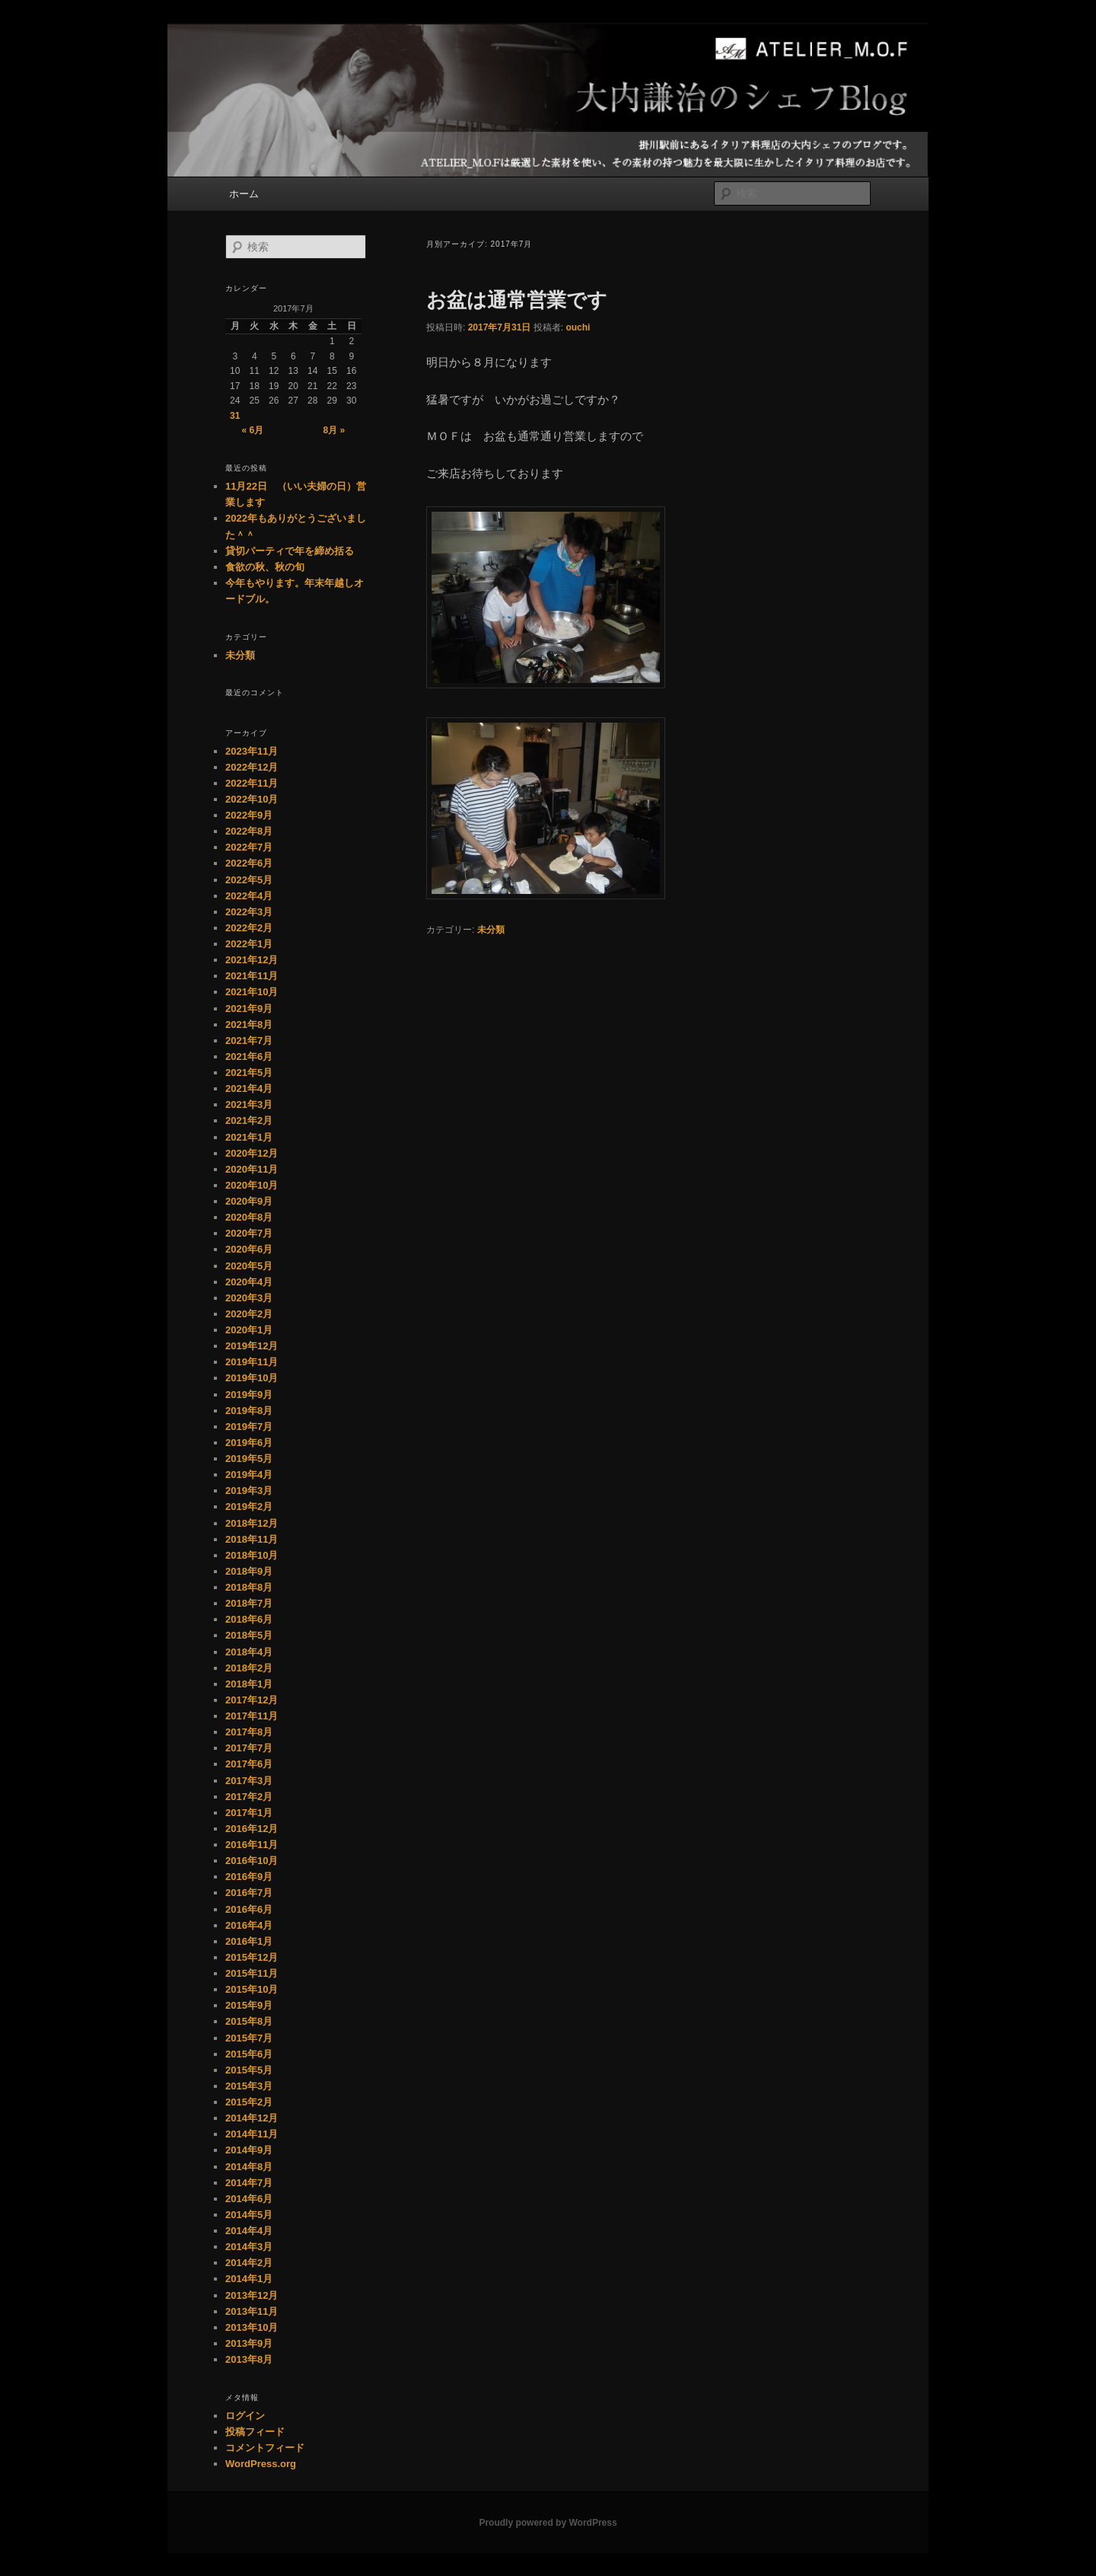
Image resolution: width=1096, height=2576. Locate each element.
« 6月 (252, 430)
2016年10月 (251, 1860)
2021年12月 (251, 960)
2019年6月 (248, 1442)
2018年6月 (248, 1619)
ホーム (244, 194)
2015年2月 (248, 2102)
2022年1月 (248, 944)
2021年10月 (251, 992)
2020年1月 (248, 1330)
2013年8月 (248, 2359)
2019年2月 (248, 1506)
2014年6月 (248, 2198)
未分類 (491, 929)
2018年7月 (248, 1603)
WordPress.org (260, 2463)
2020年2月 (248, 1314)
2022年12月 (251, 767)
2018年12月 (251, 1523)
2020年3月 (248, 1298)
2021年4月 (248, 1088)
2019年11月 (251, 1362)
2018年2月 (248, 1668)
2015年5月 (248, 2070)
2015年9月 (248, 2005)
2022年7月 (248, 847)
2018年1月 (248, 1684)
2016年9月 (248, 1876)
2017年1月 (248, 1812)
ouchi (578, 327)
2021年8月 (248, 1024)
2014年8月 (248, 2166)
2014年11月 (251, 2134)
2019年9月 (248, 1394)
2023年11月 (251, 751)
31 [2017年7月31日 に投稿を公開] (235, 415)
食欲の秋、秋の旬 (264, 567)
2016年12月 (251, 1828)
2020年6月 (248, 1249)
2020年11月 (251, 1169)
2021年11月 (251, 976)
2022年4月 (248, 896)
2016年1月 (248, 1941)
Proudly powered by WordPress (547, 2522)
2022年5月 (248, 880)
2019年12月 (251, 1346)
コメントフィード (264, 2447)
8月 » (334, 430)
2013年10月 (251, 2327)
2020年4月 (248, 1282)
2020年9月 (248, 1201)
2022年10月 (251, 799)
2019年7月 (248, 1426)
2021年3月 (248, 1104)
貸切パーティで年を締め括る (289, 551)
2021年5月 (248, 1072)
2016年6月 (248, 1909)
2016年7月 (248, 1892)
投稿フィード (255, 2431)
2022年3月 (248, 912)
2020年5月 (248, 1266)
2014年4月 (248, 2230)
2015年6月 (248, 2054)
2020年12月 (251, 1153)
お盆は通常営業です (516, 300)
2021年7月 (248, 1040)
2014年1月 (248, 2278)
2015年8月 (248, 2021)
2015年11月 (251, 1973)
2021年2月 (248, 1120)
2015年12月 (251, 1957)
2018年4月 (248, 1652)
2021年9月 (248, 1008)
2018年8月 (248, 1587)
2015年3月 (248, 2086)
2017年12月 (251, 1700)
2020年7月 (248, 1233)
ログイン (245, 2415)
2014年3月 (248, 2246)
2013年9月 (248, 2343)
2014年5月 (248, 2214)
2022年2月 (248, 928)
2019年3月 (248, 1490)
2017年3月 (248, 1780)
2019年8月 (248, 1410)
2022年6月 (248, 863)
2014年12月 (251, 2118)
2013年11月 (251, 2311)
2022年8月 (248, 831)
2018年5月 (248, 1635)
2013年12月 (251, 2295)
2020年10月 (251, 1185)
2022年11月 (251, 783)
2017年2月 (248, 1796)
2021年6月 (248, 1056)
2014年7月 (248, 2182)
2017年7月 (248, 1748)
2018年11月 (251, 1539)
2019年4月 (248, 1474)
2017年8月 (248, 1732)
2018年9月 (248, 1571)
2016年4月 (248, 1925)
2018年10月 (251, 1555)
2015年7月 (248, 2038)
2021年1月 (248, 1137)
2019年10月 (251, 1378)
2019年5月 (248, 1458)
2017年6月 (248, 1764)
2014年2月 (248, 2262)
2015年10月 (251, 1989)
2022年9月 (248, 815)
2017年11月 (251, 1716)
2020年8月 (248, 1217)
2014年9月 (248, 2150)
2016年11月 (251, 1844)
